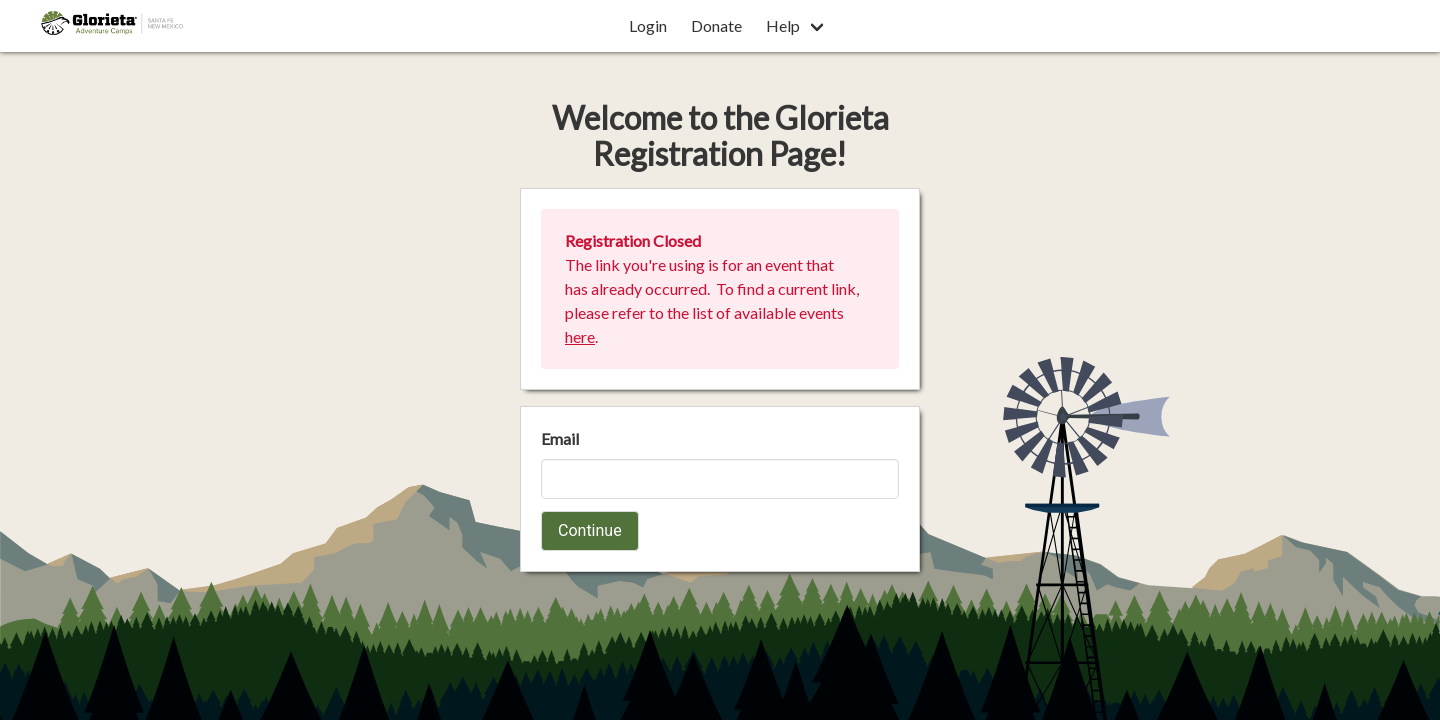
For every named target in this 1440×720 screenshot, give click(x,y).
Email (560, 438)
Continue (590, 530)
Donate (716, 25)
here (580, 336)
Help (783, 25)
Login (648, 25)
